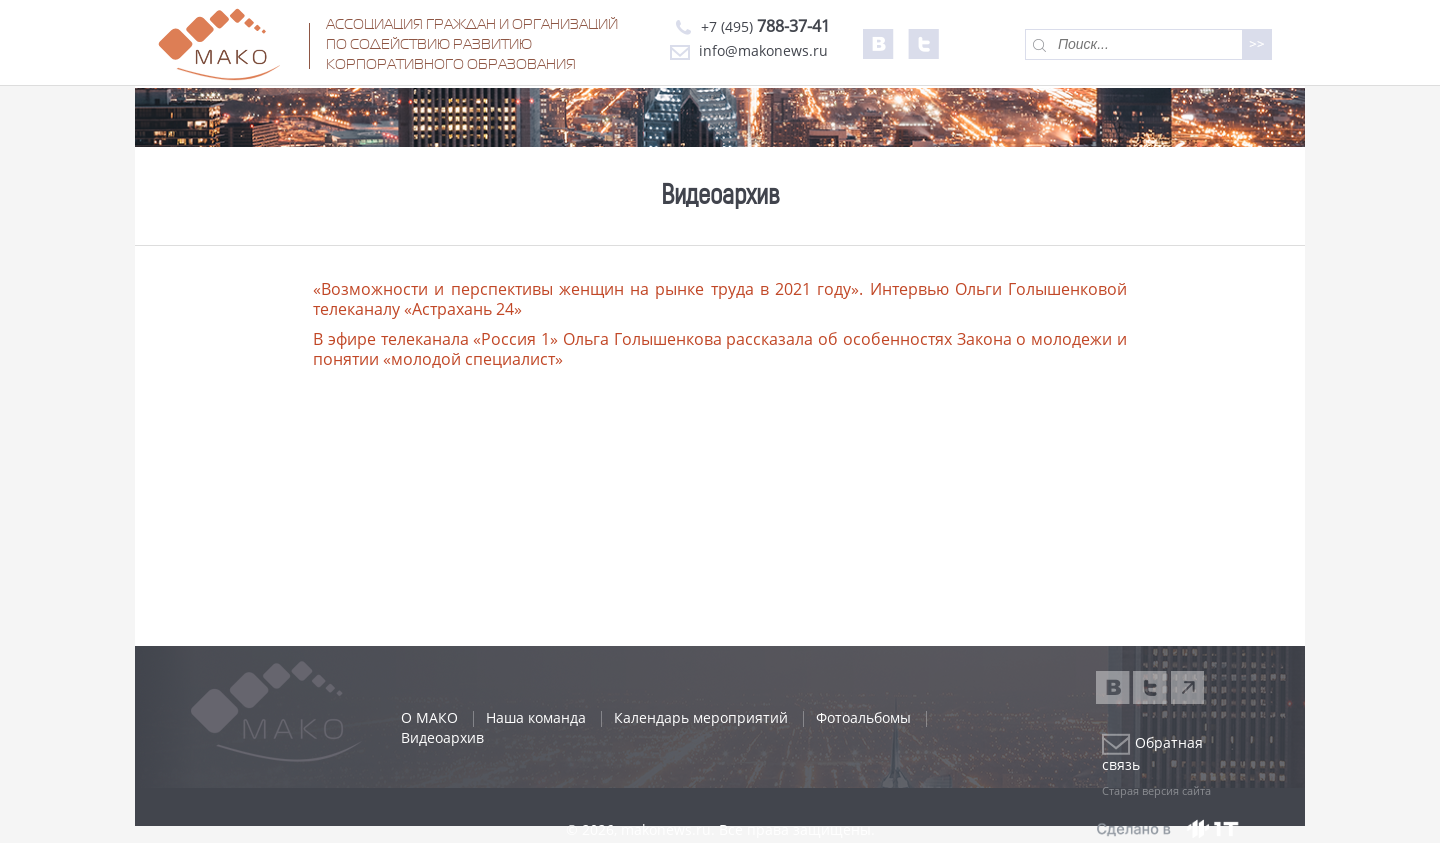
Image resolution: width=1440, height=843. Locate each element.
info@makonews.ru (749, 50)
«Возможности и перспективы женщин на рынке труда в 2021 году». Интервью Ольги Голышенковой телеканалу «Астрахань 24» (720, 299)
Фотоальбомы (863, 717)
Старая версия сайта (1156, 790)
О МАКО (429, 717)
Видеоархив (442, 737)
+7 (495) (750, 26)
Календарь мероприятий (701, 717)
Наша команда (536, 717)
